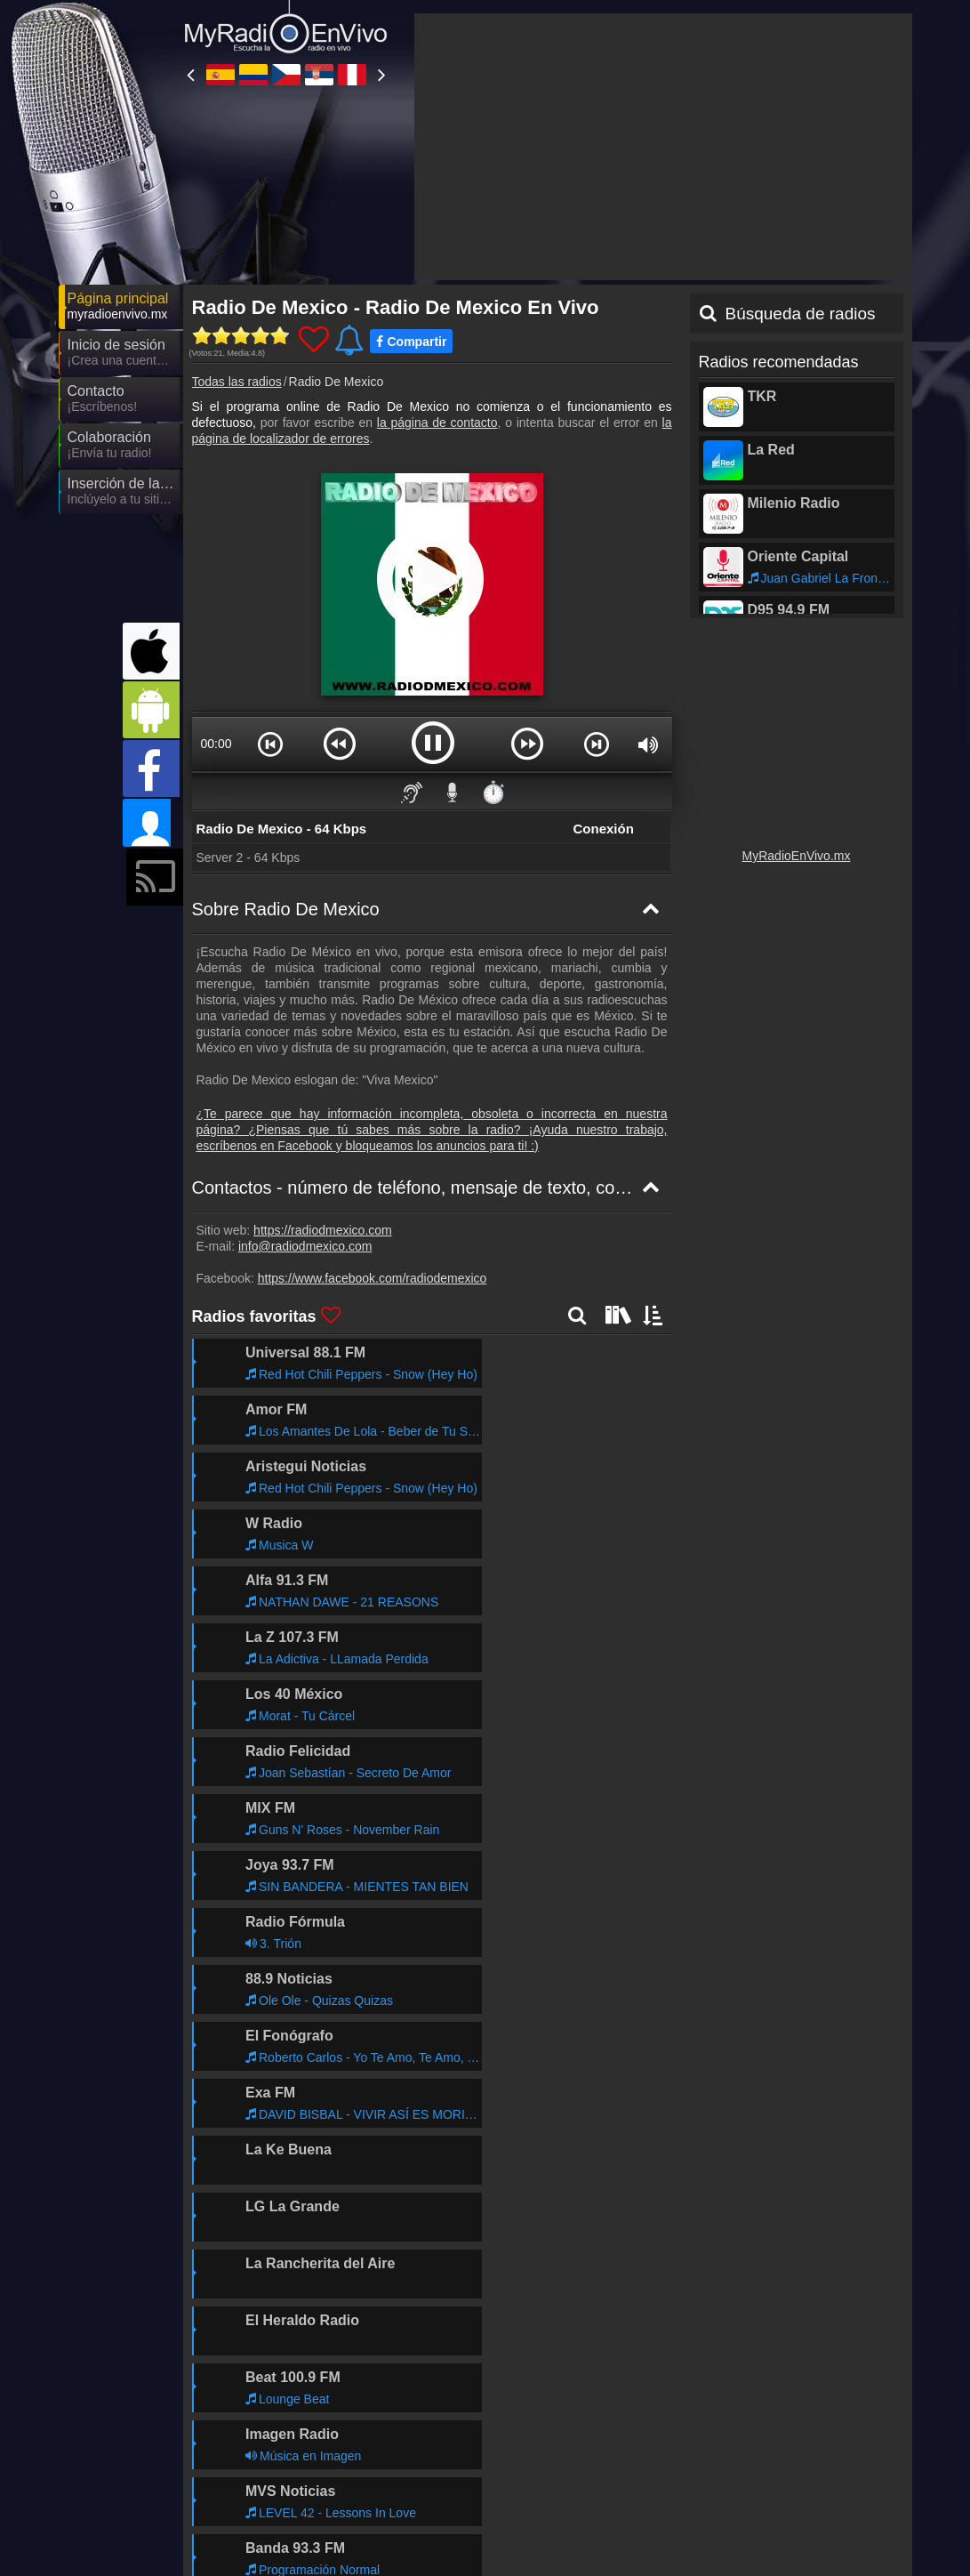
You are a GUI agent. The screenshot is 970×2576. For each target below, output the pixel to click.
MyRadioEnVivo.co (431, 2433)
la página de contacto (437, 262)
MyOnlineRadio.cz (588, 2433)
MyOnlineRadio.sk (588, 2536)
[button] (270, 583)
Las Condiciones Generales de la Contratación (733, 2399)
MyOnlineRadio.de (430, 2484)
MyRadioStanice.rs (749, 2433)
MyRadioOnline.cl (745, 2484)
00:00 (215, 583)
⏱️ (493, 632)
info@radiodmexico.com (305, 1086)
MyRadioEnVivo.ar (748, 2459)
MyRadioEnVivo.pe (274, 2459)
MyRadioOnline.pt (270, 2484)
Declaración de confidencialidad (509, 2399)
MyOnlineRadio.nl (427, 2536)
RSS (881, 2399)
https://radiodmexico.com (322, 1070)
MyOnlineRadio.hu (430, 2510)
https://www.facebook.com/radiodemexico (372, 1118)
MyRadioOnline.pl (269, 2510)
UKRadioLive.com (587, 2459)
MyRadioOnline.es (271, 2433)
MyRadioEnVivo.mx (796, 695)
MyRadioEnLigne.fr (591, 2484)
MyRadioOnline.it (426, 2459)
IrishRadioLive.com (591, 2510)
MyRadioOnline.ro (746, 2510)
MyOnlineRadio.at (270, 2536)
